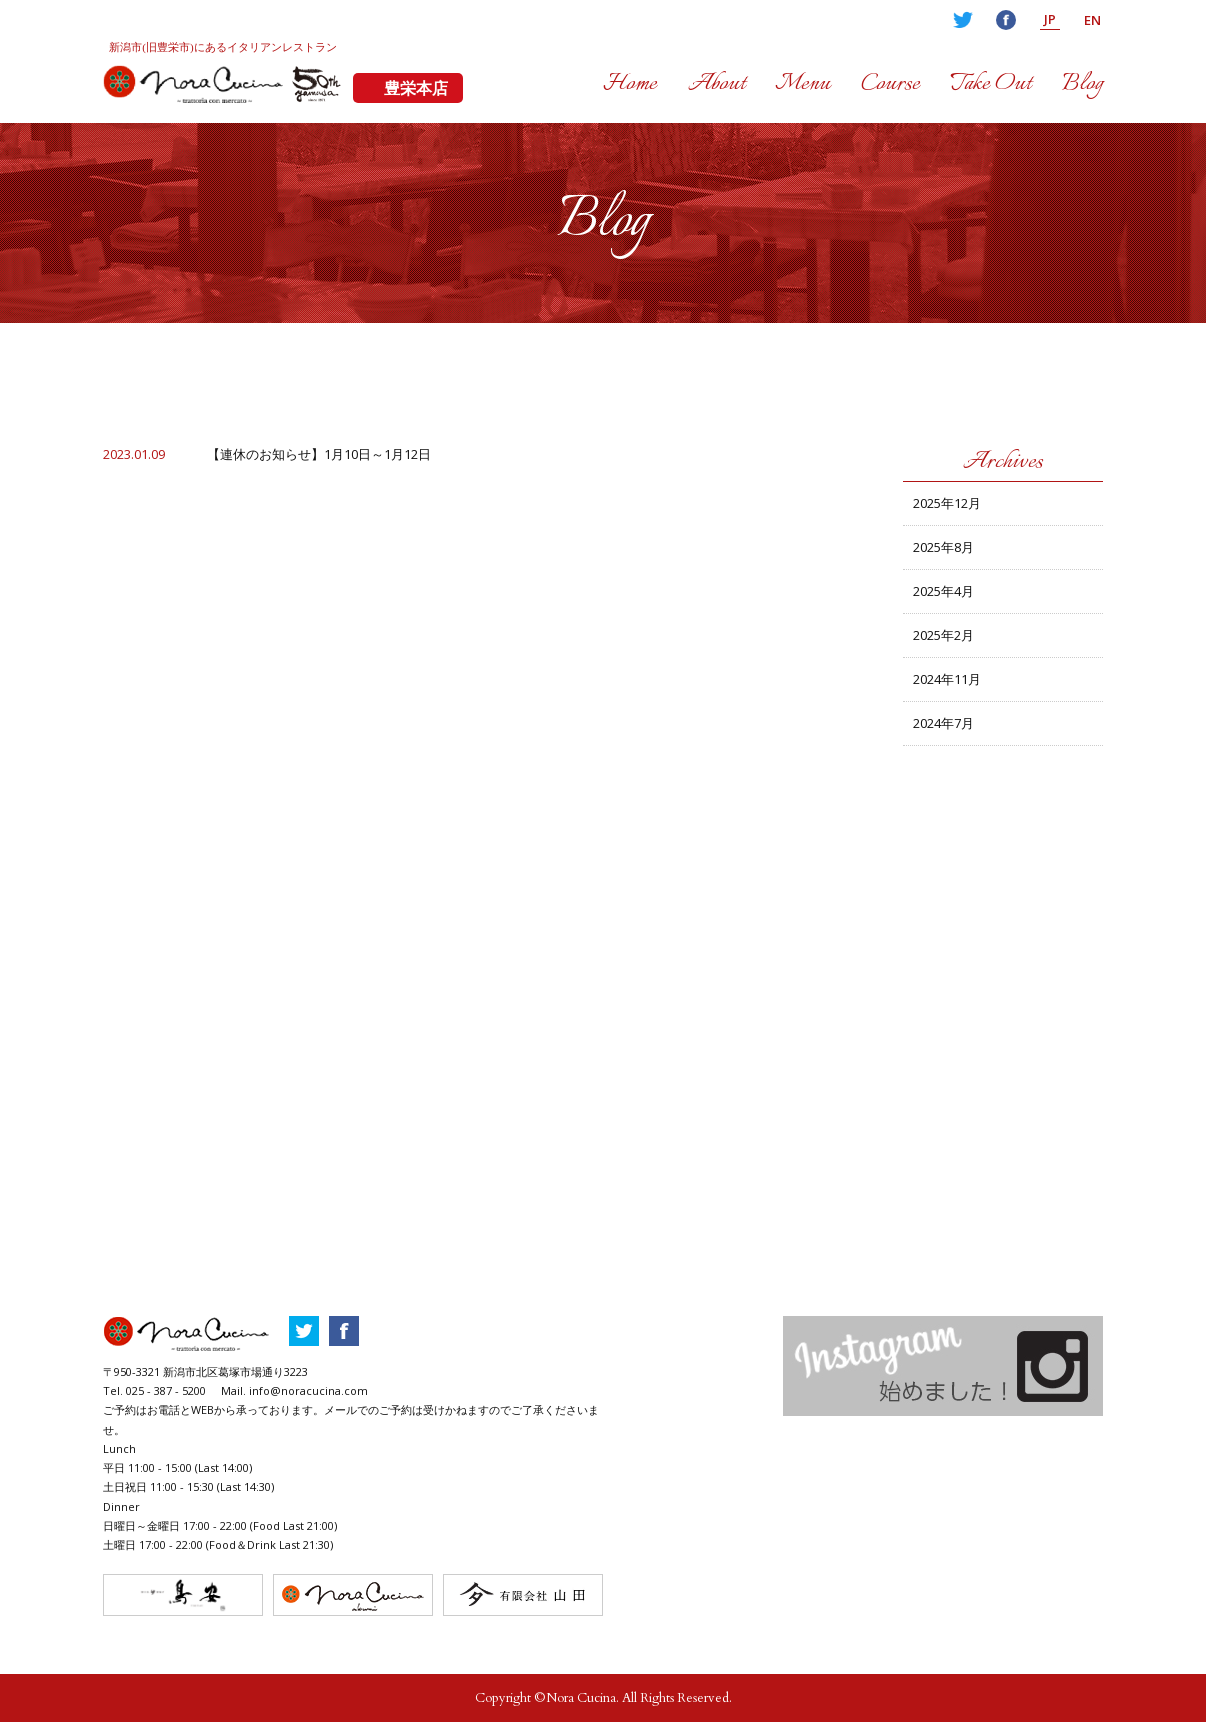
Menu (802, 84)
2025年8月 (943, 547)
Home (630, 84)
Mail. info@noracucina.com (294, 1390)
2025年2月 (943, 635)
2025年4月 (943, 591)
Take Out (990, 84)
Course (890, 84)
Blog (1082, 84)
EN (1092, 20)
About (716, 84)
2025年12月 (947, 503)
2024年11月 (947, 679)
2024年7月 (943, 723)
